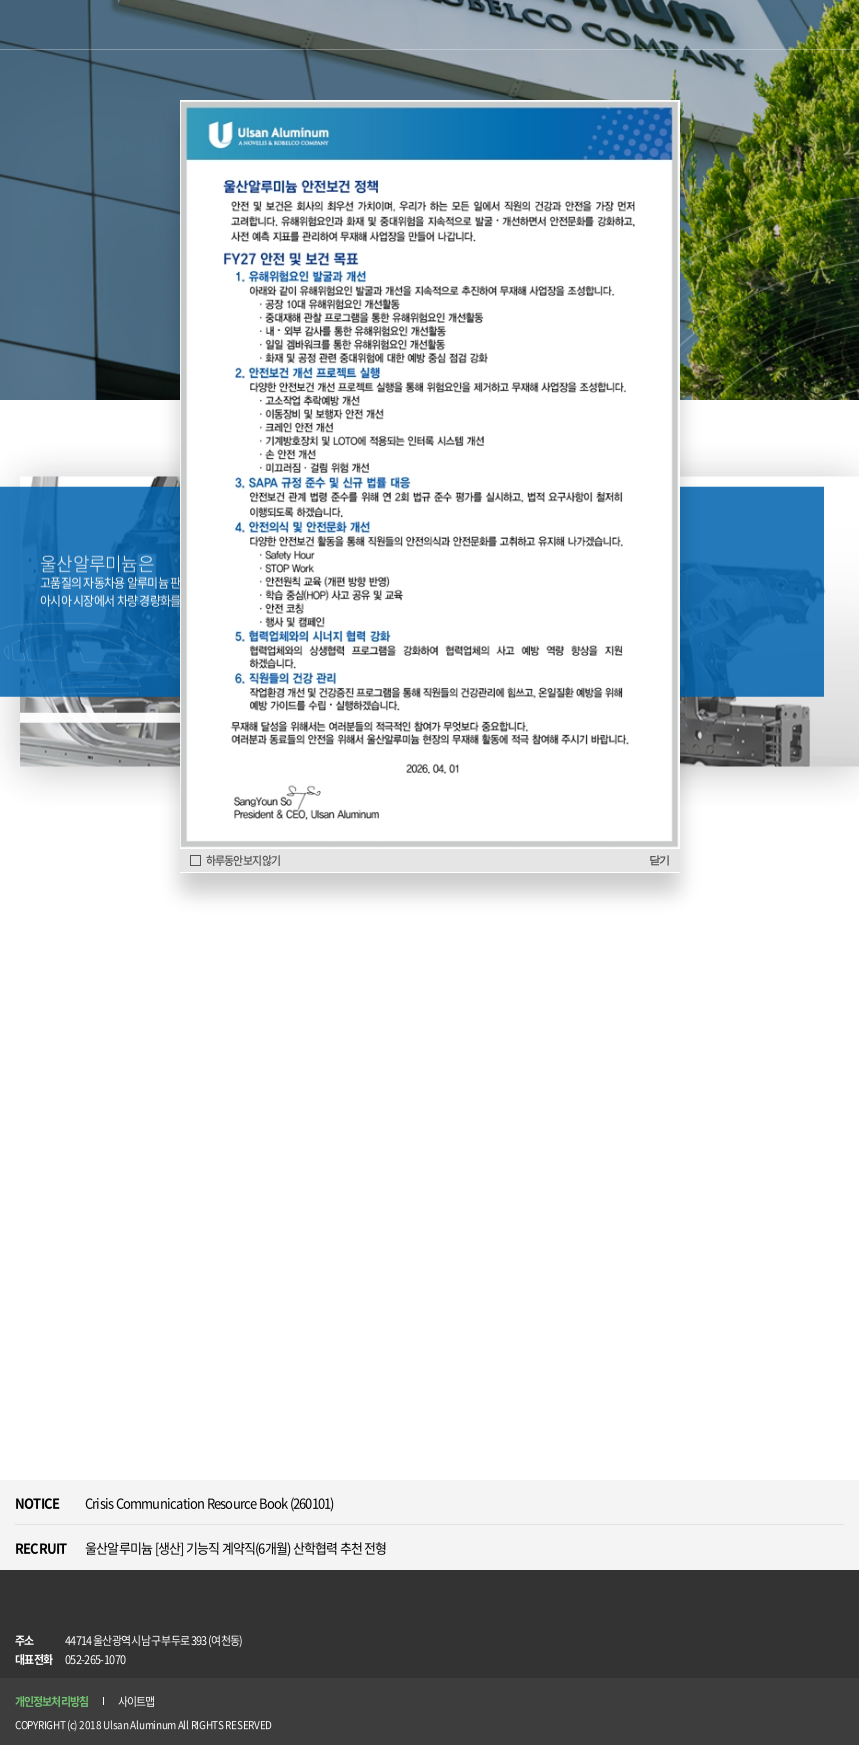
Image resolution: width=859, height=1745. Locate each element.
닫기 (659, 860)
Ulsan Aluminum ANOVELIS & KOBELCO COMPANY (67, 26)
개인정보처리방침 (51, 1701)
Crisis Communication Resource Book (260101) (209, 1502)
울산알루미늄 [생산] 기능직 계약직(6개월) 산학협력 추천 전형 (236, 1547)
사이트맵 (136, 1701)
